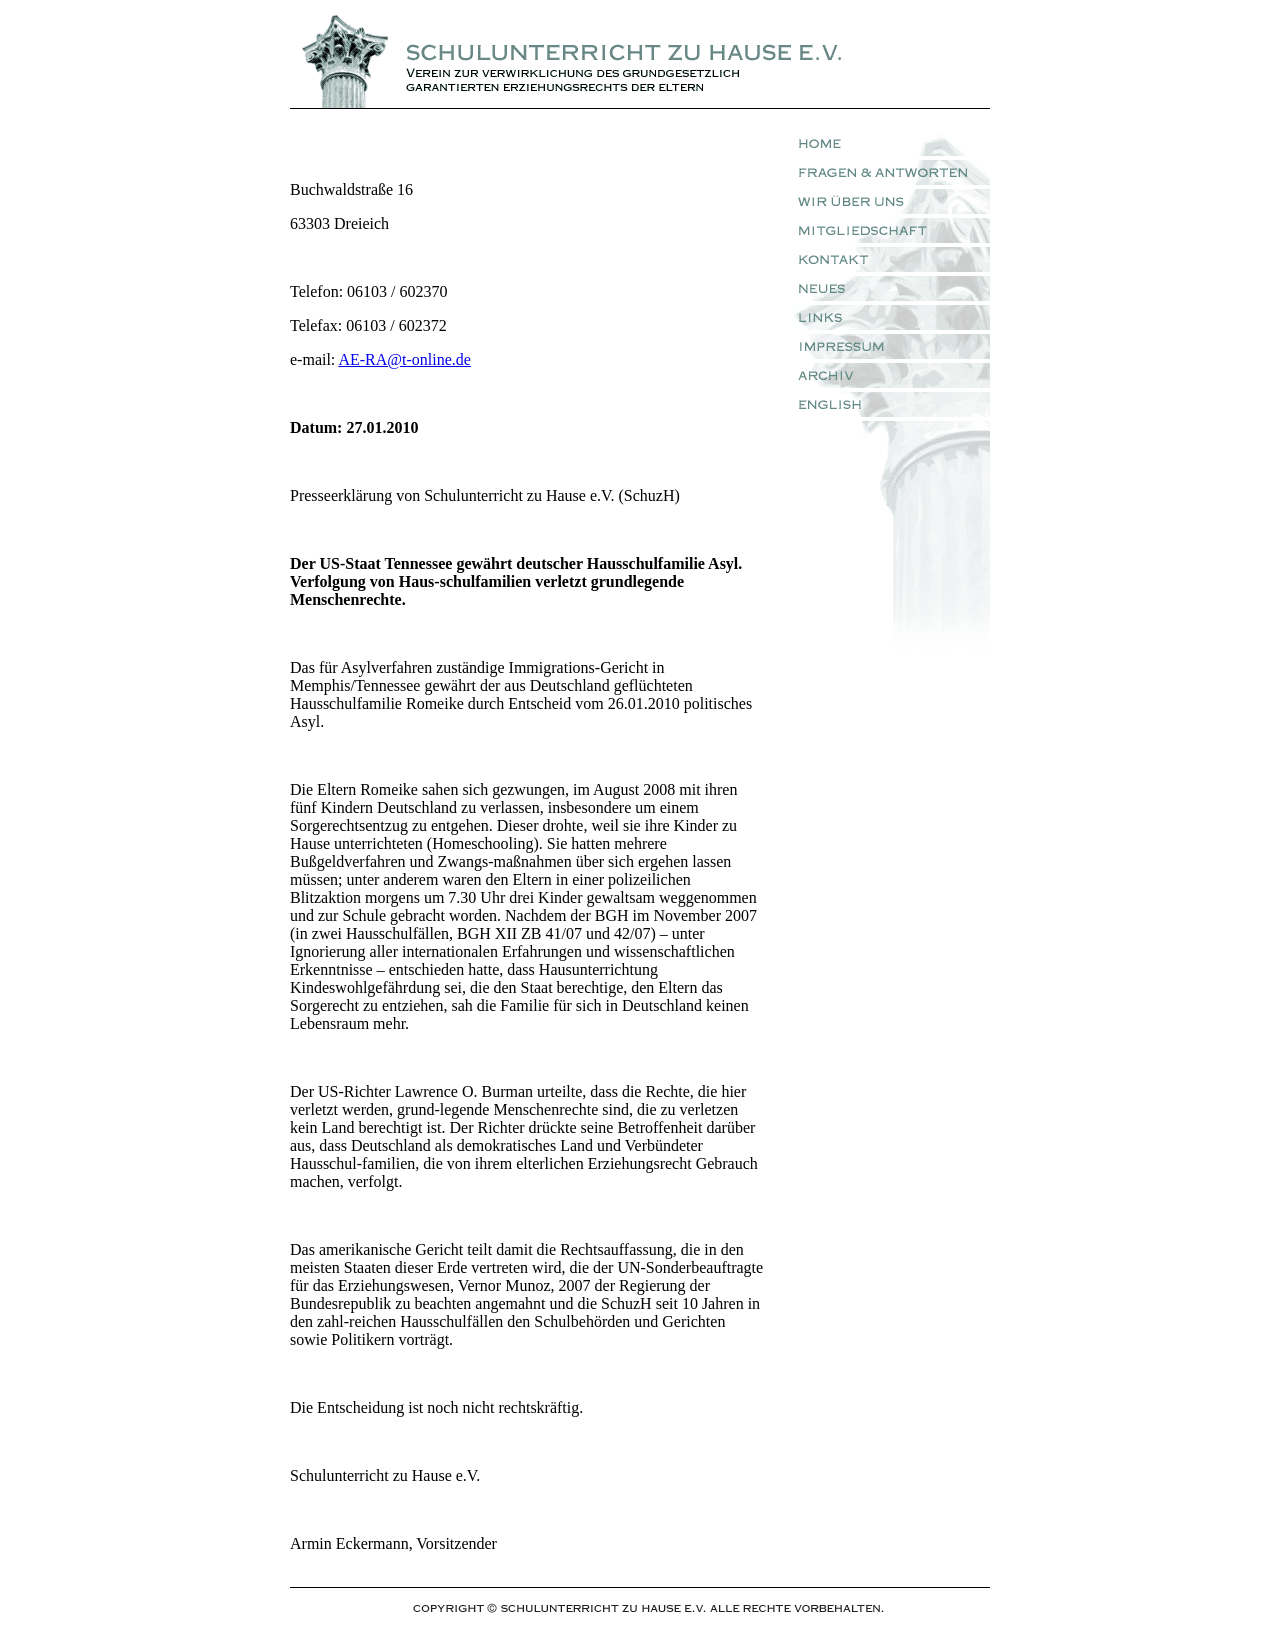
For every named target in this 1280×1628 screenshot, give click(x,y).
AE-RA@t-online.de (404, 359)
